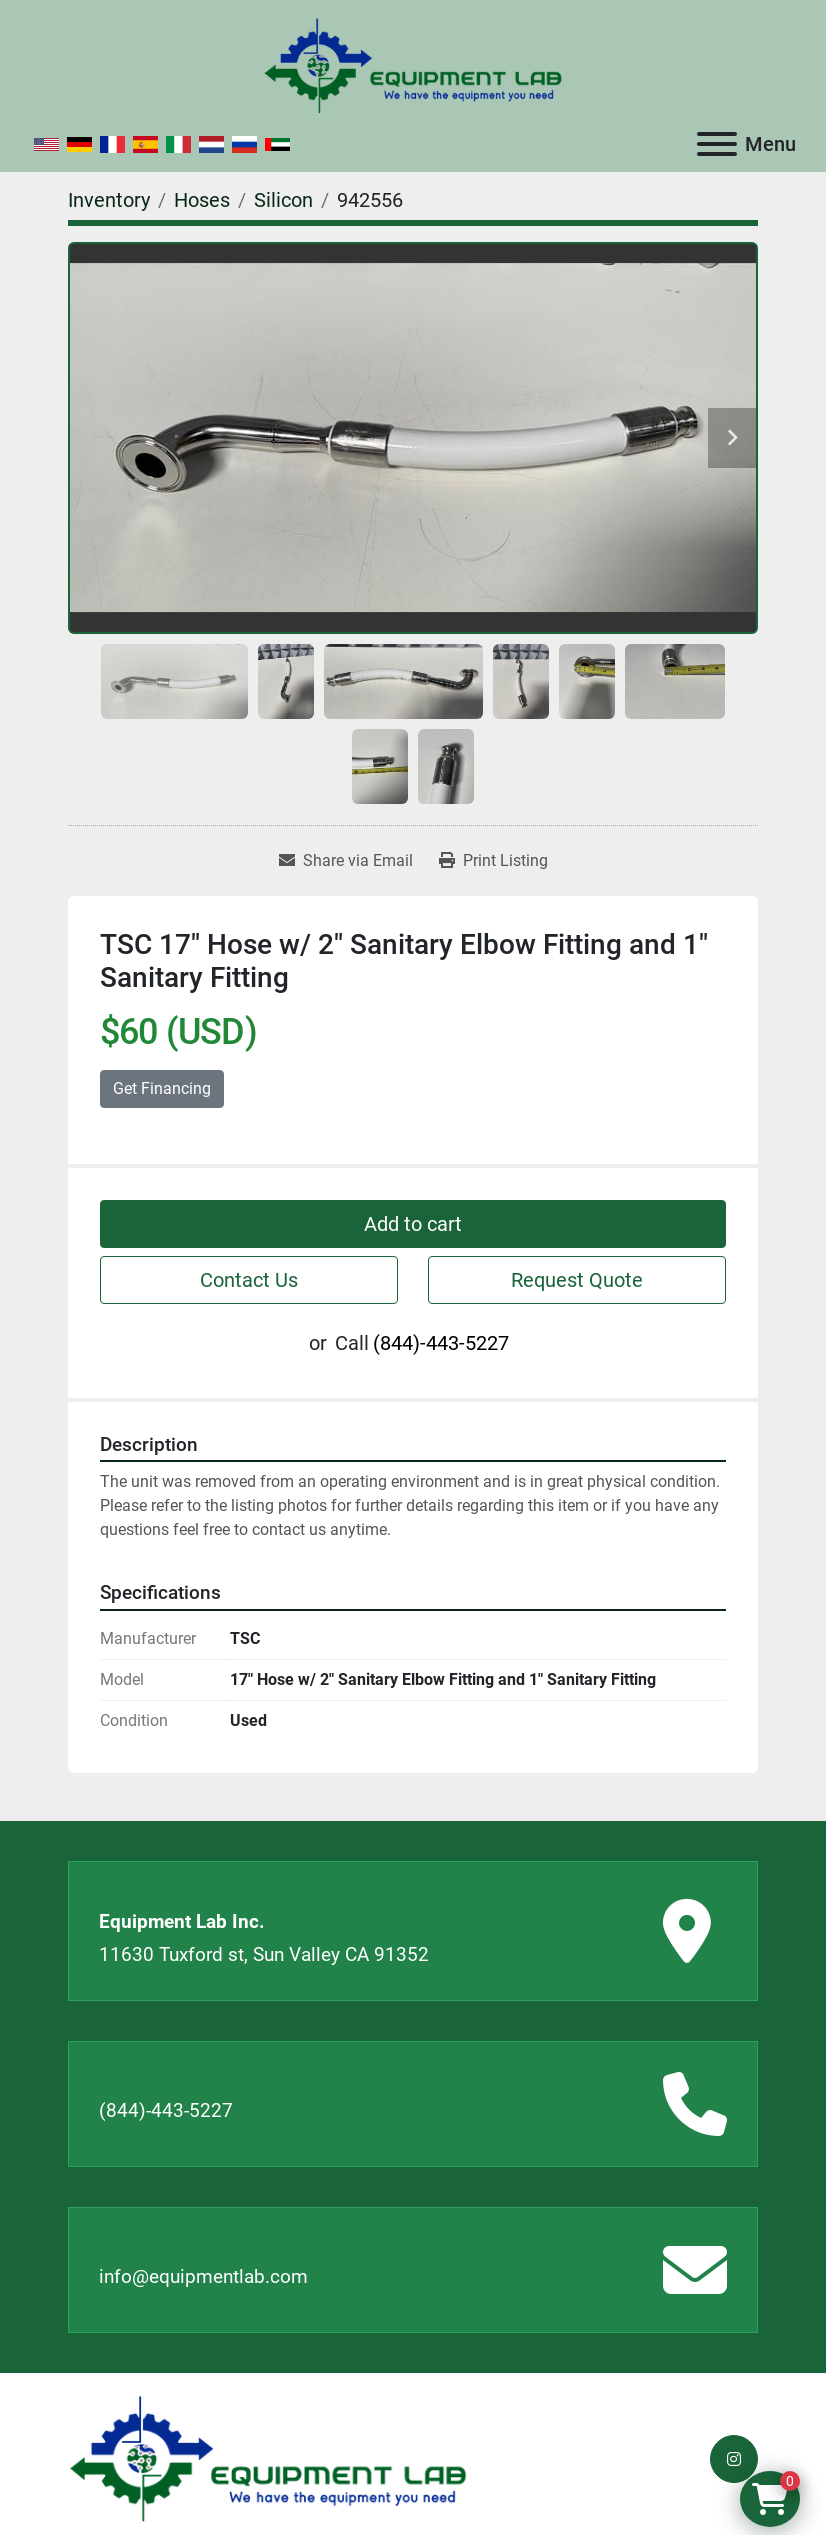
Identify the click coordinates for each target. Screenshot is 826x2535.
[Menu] (717, 144)
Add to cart (413, 1224)
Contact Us (249, 1280)
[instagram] (734, 2459)
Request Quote (577, 1280)
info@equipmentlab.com (203, 2276)
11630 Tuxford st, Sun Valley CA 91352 (264, 1954)
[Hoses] (202, 200)
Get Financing (162, 1088)
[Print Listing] (493, 861)
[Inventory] (109, 200)
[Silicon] (283, 200)
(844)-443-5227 (441, 1343)
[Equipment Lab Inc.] (268, 2457)
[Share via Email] (346, 861)
